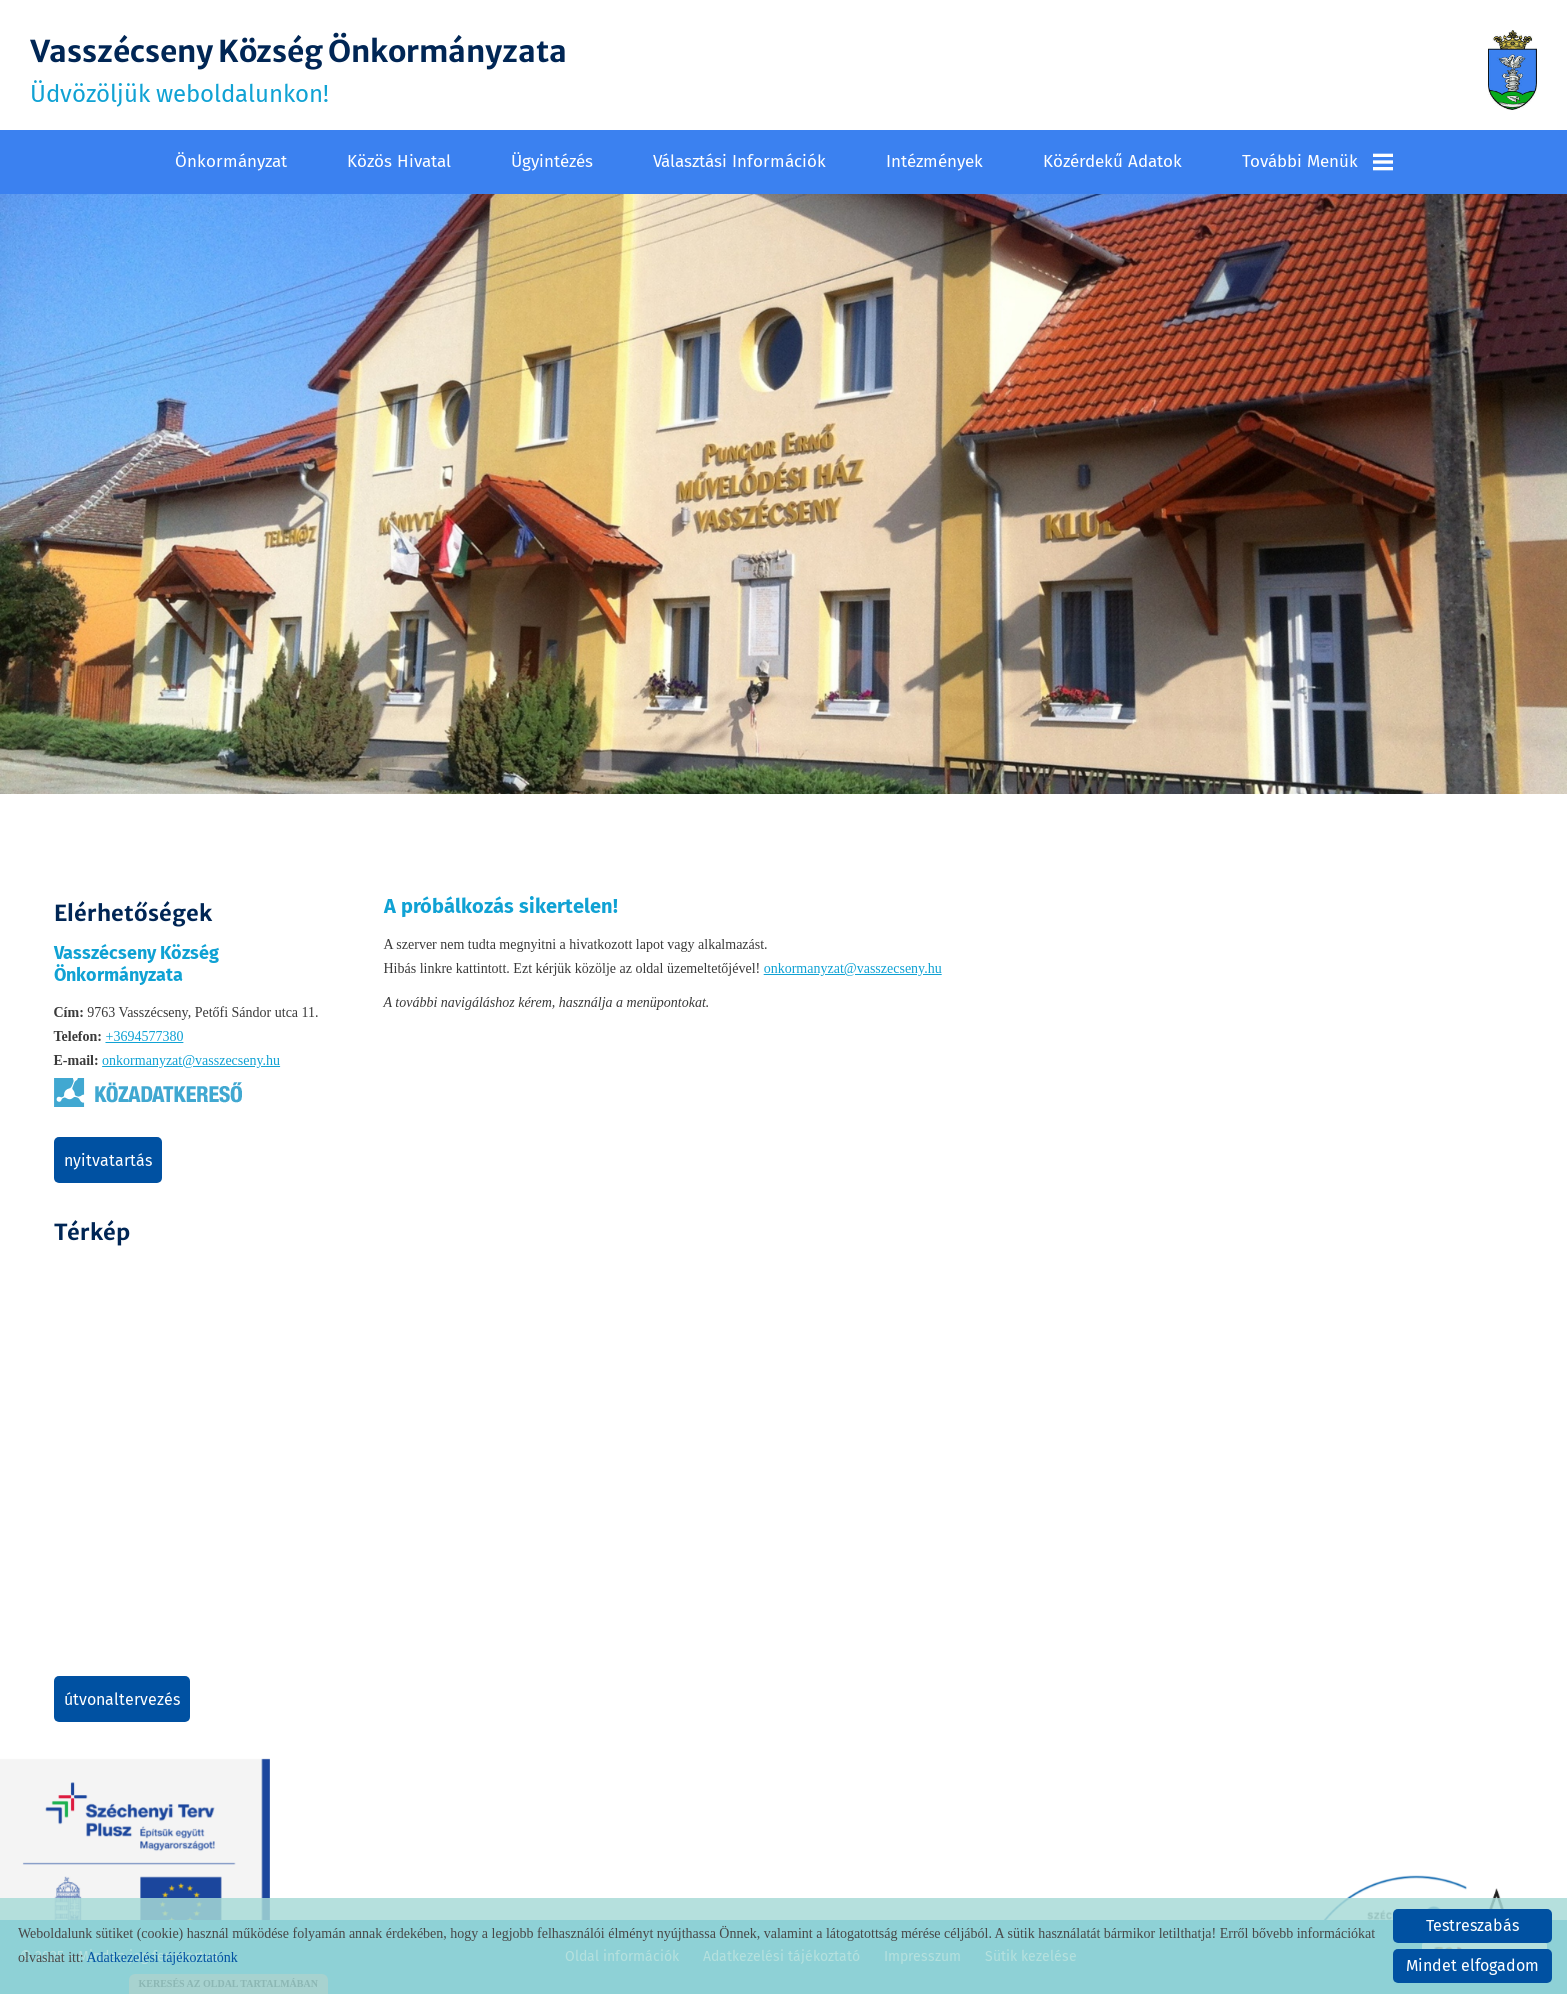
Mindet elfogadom (1472, 1965)
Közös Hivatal (399, 161)
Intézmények (934, 161)
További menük (1317, 161)
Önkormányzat (231, 161)
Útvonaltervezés (122, 1699)
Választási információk (739, 161)
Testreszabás (1472, 1925)
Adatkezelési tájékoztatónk (161, 1957)
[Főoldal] (1512, 70)
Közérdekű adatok (1112, 161)
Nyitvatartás (108, 1160)
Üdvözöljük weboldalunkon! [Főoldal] (298, 70)
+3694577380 (144, 1036)
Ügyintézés (552, 161)
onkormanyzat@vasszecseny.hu (191, 1060)
